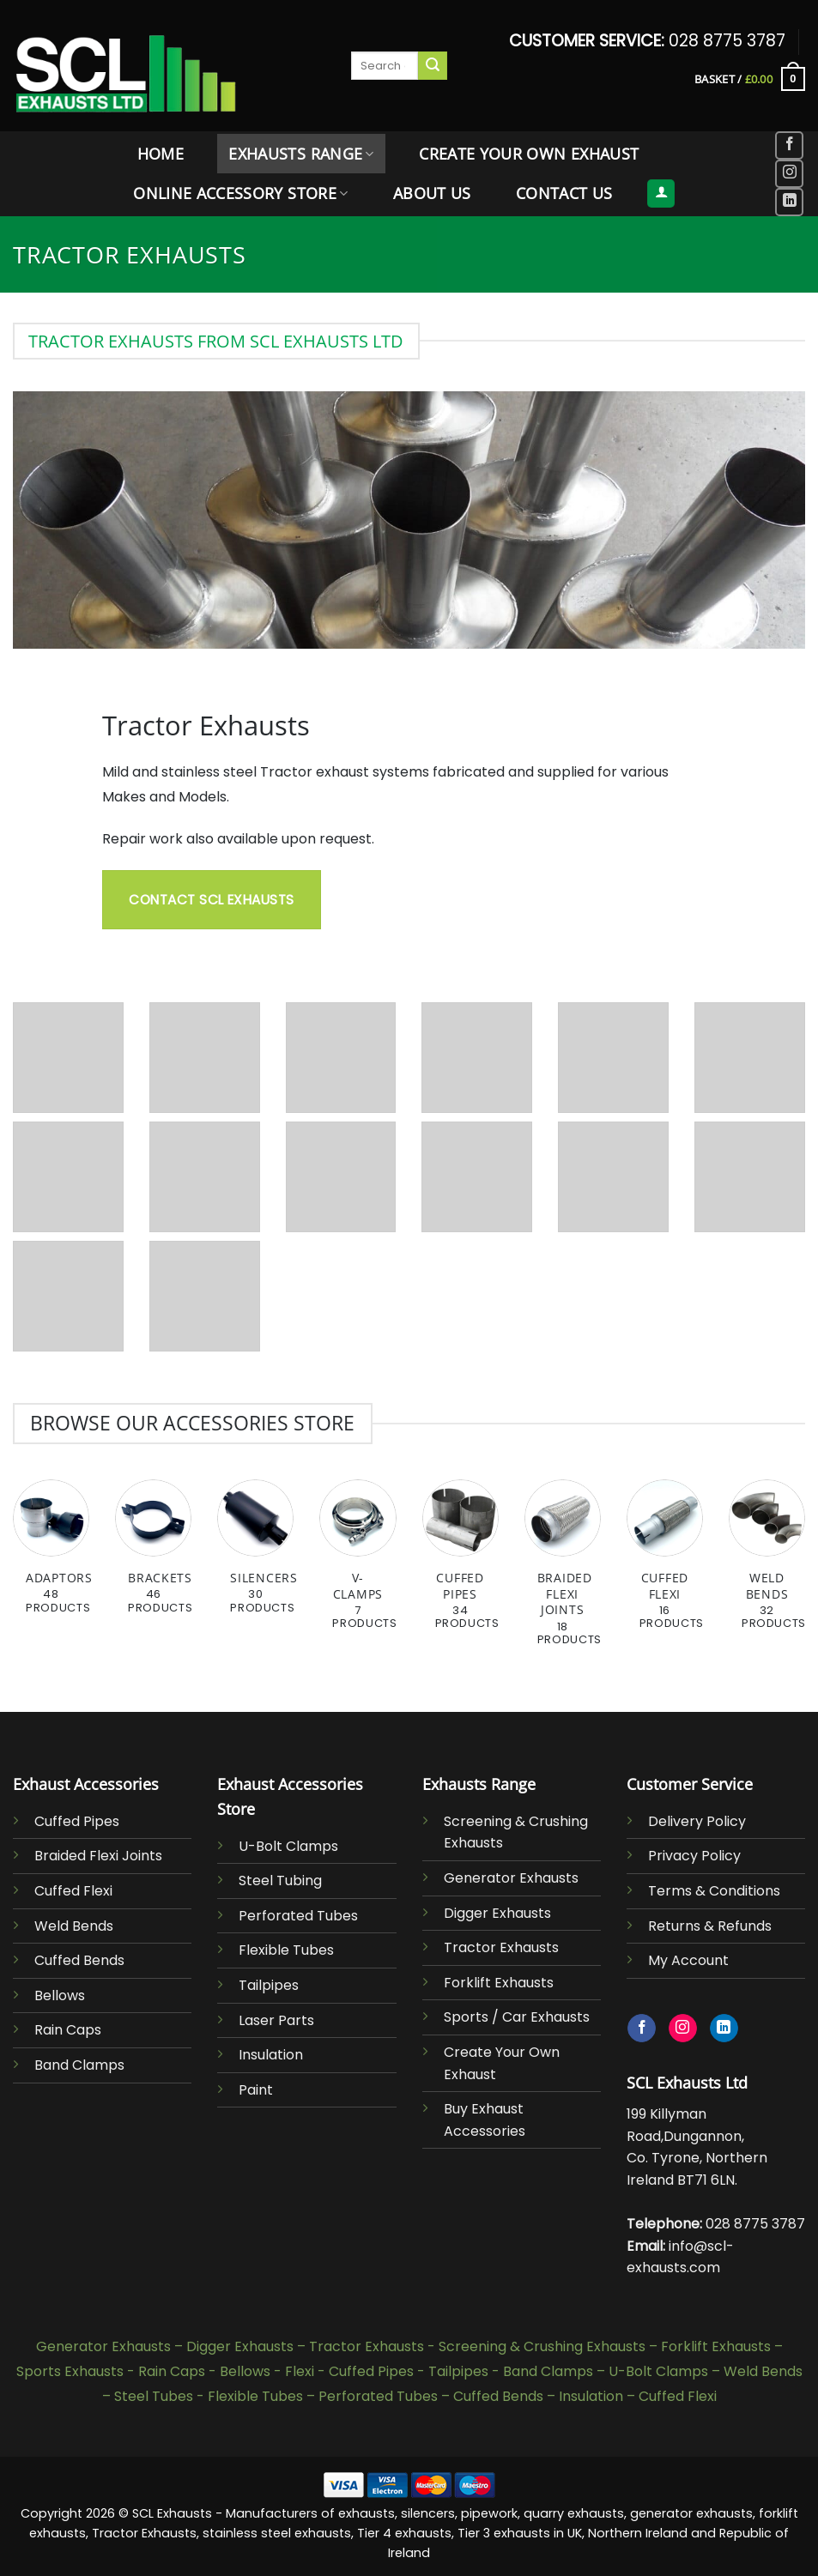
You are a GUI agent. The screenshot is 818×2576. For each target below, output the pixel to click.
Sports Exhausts (70, 2371)
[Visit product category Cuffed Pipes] (460, 1563)
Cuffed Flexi (73, 1891)
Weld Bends (73, 1926)
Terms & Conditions (714, 1891)
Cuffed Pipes (76, 1821)
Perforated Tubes (298, 1916)
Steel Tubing (280, 1880)
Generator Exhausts (511, 1878)
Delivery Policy (697, 1821)
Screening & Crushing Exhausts (542, 2346)
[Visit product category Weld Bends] (767, 1563)
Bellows (59, 1995)
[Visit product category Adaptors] (51, 1555)
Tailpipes (269, 1985)
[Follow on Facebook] (789, 145)
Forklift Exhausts (499, 1982)
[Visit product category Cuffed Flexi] (665, 1563)
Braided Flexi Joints (98, 1855)
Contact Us (564, 193)
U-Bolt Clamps (288, 1846)
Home (160, 153)
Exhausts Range (300, 153)
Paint (256, 2090)
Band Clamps (79, 2065)
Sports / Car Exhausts (517, 2017)
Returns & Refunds (710, 1926)
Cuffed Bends (79, 1960)
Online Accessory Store (240, 193)
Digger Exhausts (497, 1913)
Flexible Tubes (286, 1950)
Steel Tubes (153, 2396)
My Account (688, 1960)
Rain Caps (67, 2030)
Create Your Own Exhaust (529, 153)
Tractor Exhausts (501, 1947)
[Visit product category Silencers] (255, 1555)
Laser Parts (276, 2020)
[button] (749, 79)
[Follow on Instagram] (789, 174)
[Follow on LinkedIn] (789, 202)
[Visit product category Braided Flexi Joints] (562, 1572)
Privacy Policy (694, 1855)
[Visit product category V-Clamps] (357, 1563)
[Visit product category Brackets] (153, 1555)
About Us (432, 193)
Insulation (271, 2055)
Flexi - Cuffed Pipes (349, 2371)
